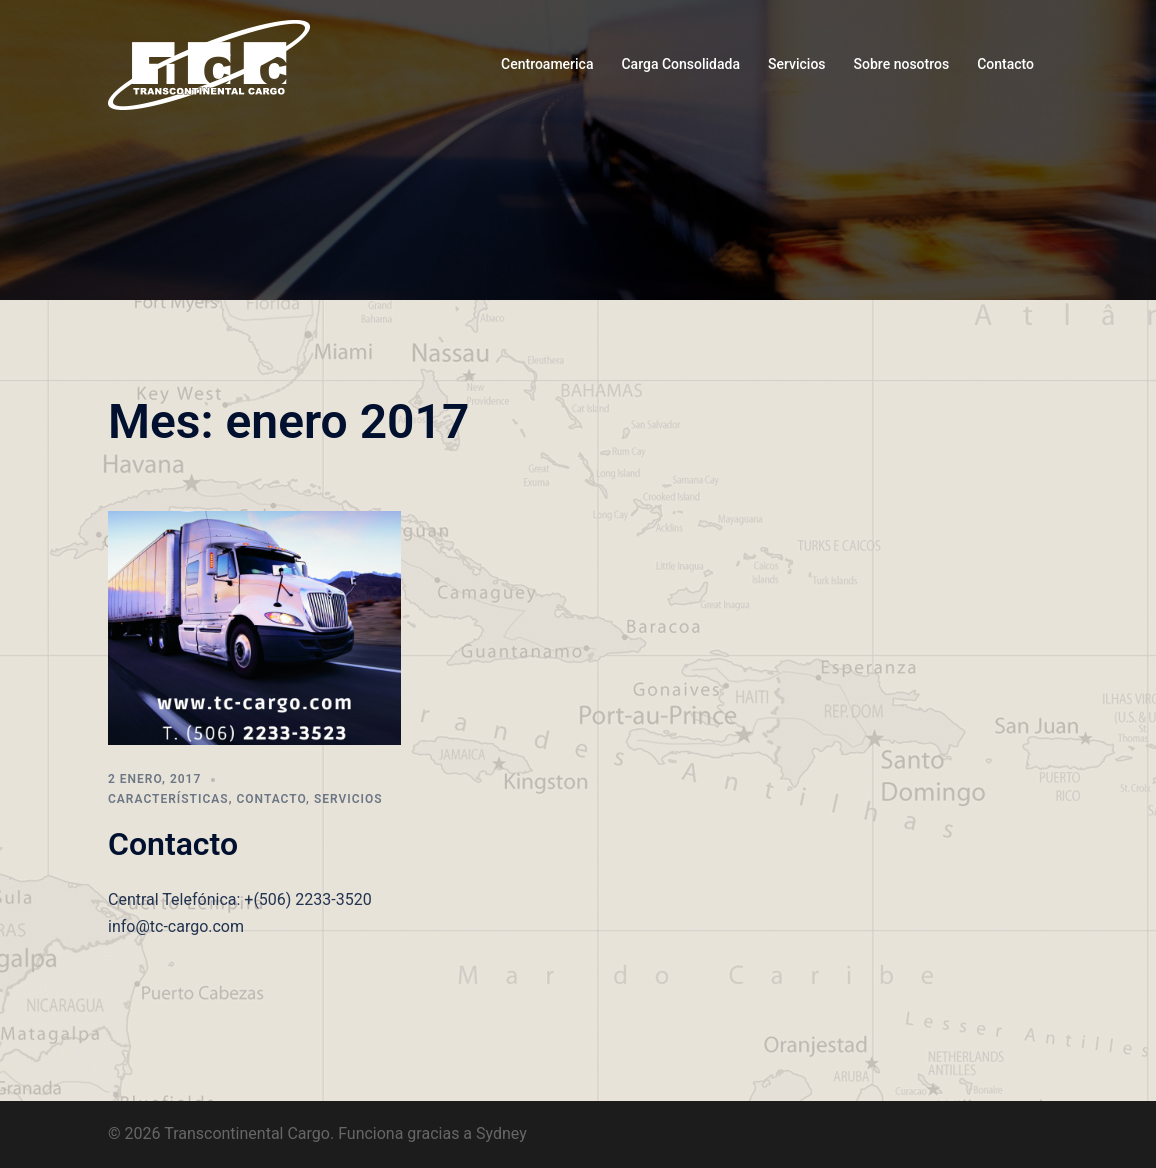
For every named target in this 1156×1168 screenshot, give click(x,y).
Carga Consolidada (680, 64)
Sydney (501, 1133)
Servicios (797, 64)
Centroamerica (547, 64)
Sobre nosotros (902, 64)
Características (168, 799)
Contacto (1005, 64)
